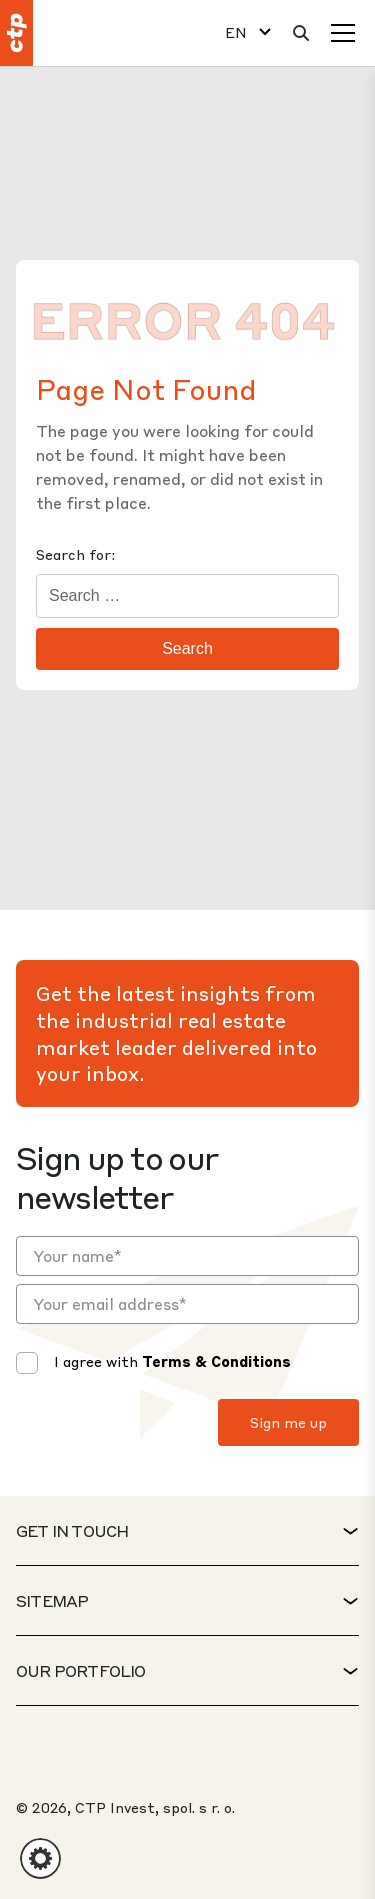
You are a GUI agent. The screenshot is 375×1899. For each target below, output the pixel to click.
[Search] (301, 33)
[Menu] (343, 33)
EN (236, 32)
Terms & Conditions (216, 1361)
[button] (40, 1858)
